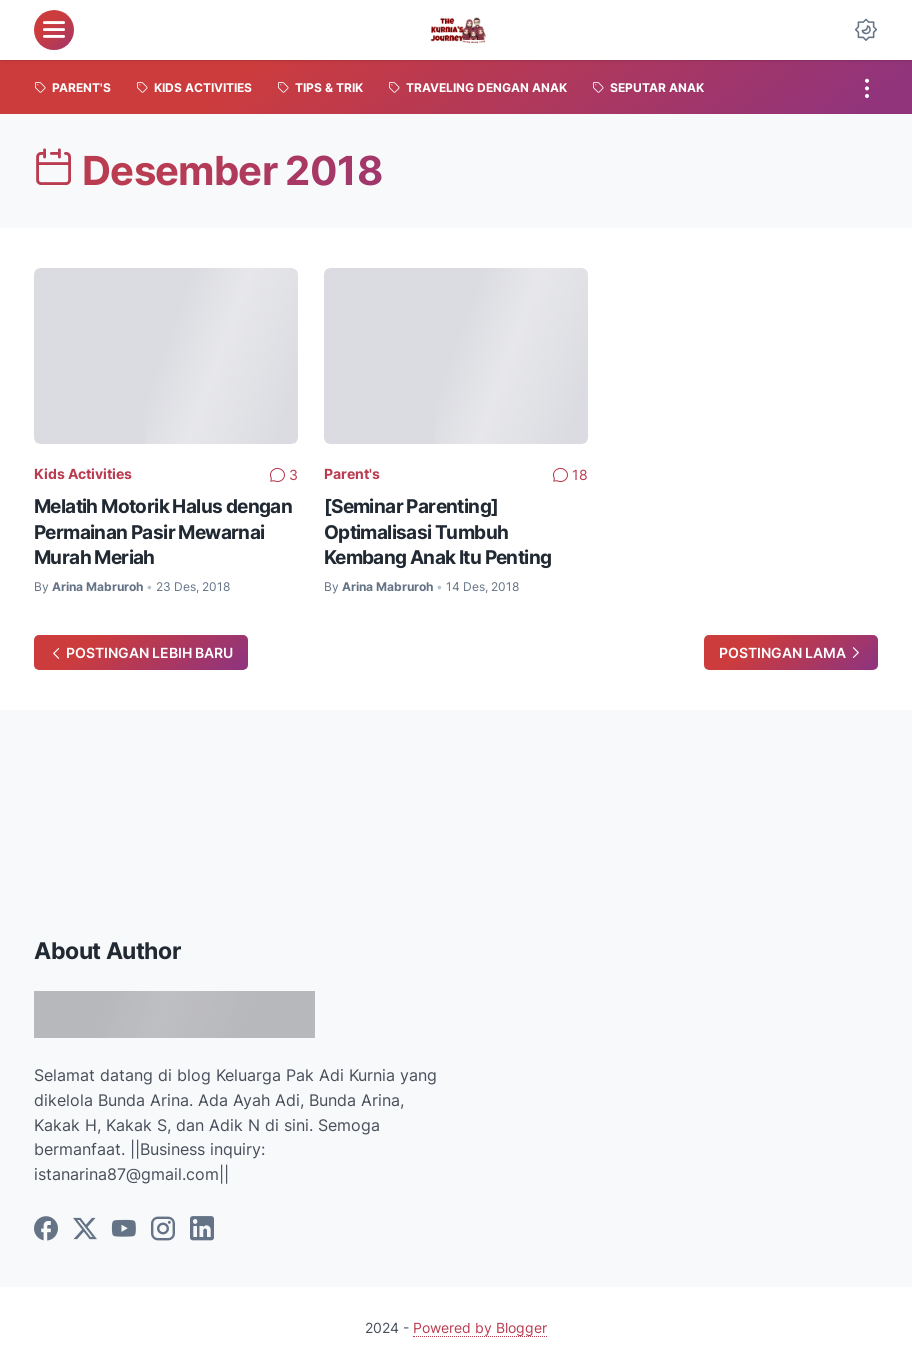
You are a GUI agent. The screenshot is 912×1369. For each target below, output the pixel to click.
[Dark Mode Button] (866, 30)
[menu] (54, 30)
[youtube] (124, 1230)
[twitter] (85, 1230)
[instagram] (163, 1230)
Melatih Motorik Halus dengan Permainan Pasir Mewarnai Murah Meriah (163, 531)
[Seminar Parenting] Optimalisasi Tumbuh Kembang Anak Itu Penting (438, 531)
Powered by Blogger (480, 1327)
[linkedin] (202, 1230)
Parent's (352, 473)
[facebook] (46, 1230)
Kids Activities (83, 473)
